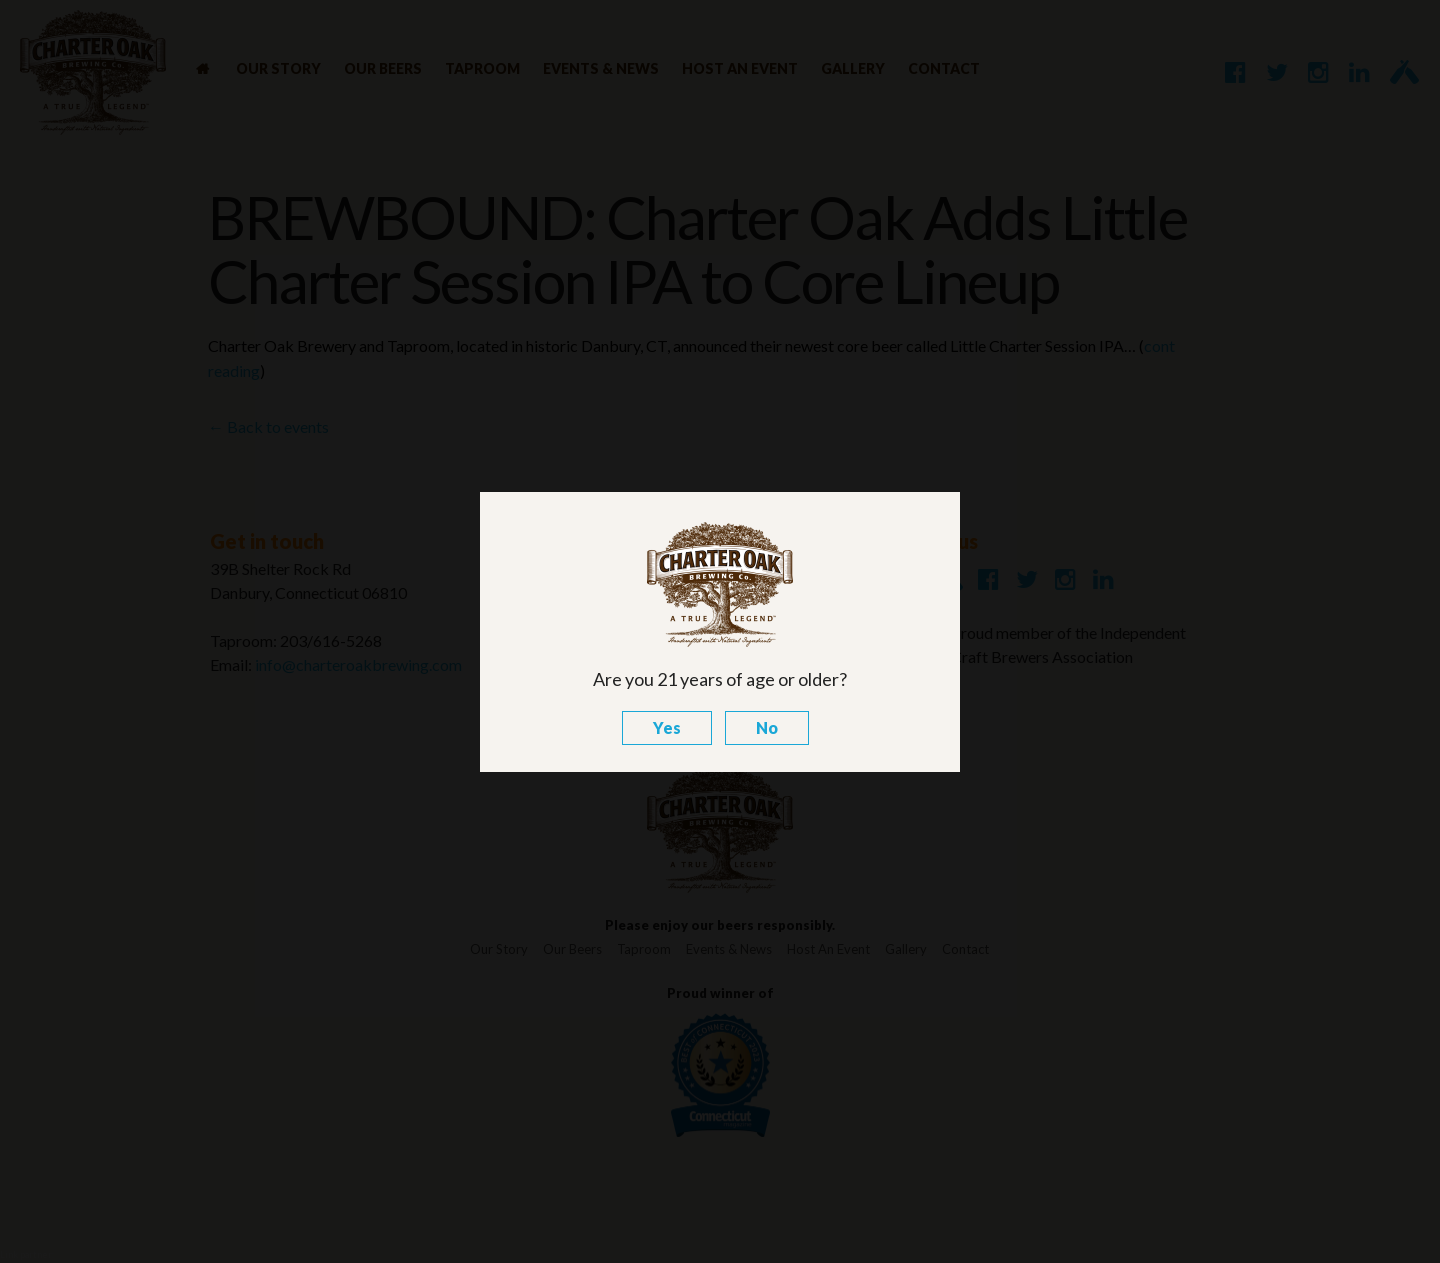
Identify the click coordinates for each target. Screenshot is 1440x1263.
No (767, 727)
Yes (667, 727)
